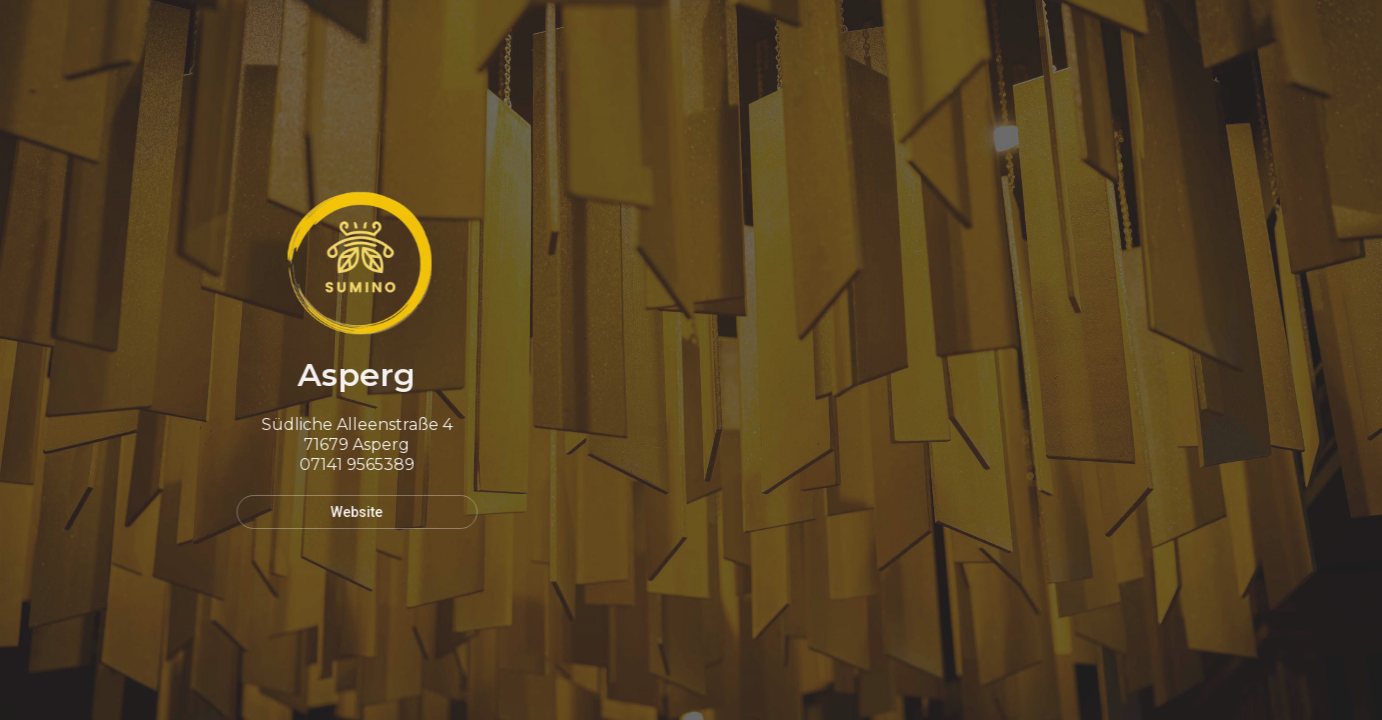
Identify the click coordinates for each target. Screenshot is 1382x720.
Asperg (353, 374)
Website (353, 512)
